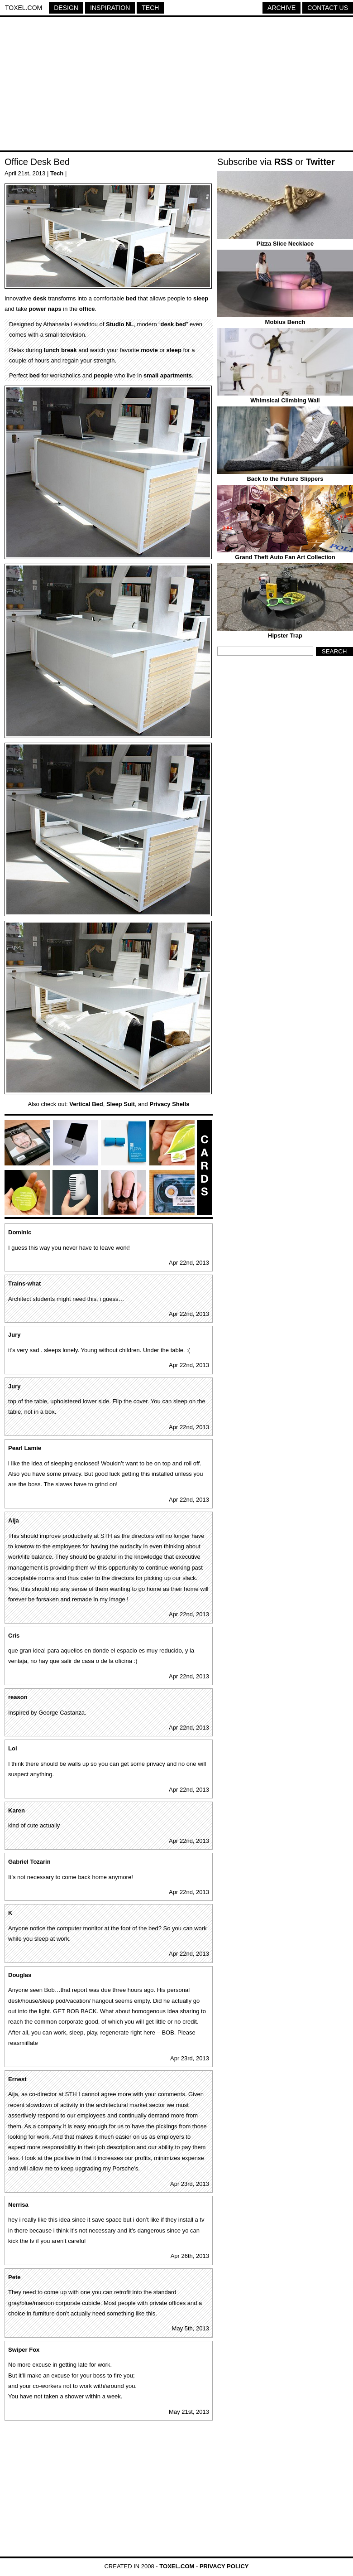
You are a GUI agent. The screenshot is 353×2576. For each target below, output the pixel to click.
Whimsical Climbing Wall (285, 400)
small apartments (167, 375)
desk (40, 298)
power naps (45, 308)
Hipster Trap (285, 635)
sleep (200, 298)
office (87, 308)
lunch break (60, 350)
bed (131, 298)
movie (149, 350)
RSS (283, 162)
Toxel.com (23, 7)
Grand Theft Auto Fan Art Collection (285, 557)
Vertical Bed (86, 1104)
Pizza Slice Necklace (285, 243)
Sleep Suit (120, 1104)
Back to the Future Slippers (285, 478)
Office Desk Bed (37, 162)
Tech (150, 7)
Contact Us (327, 7)
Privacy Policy (224, 2566)
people (103, 375)
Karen (16, 1810)
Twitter (320, 162)
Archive (281, 7)
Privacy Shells (169, 1104)
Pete (14, 2277)
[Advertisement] (176, 85)
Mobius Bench (285, 322)
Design (66, 7)
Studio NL (120, 324)
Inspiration (110, 7)
